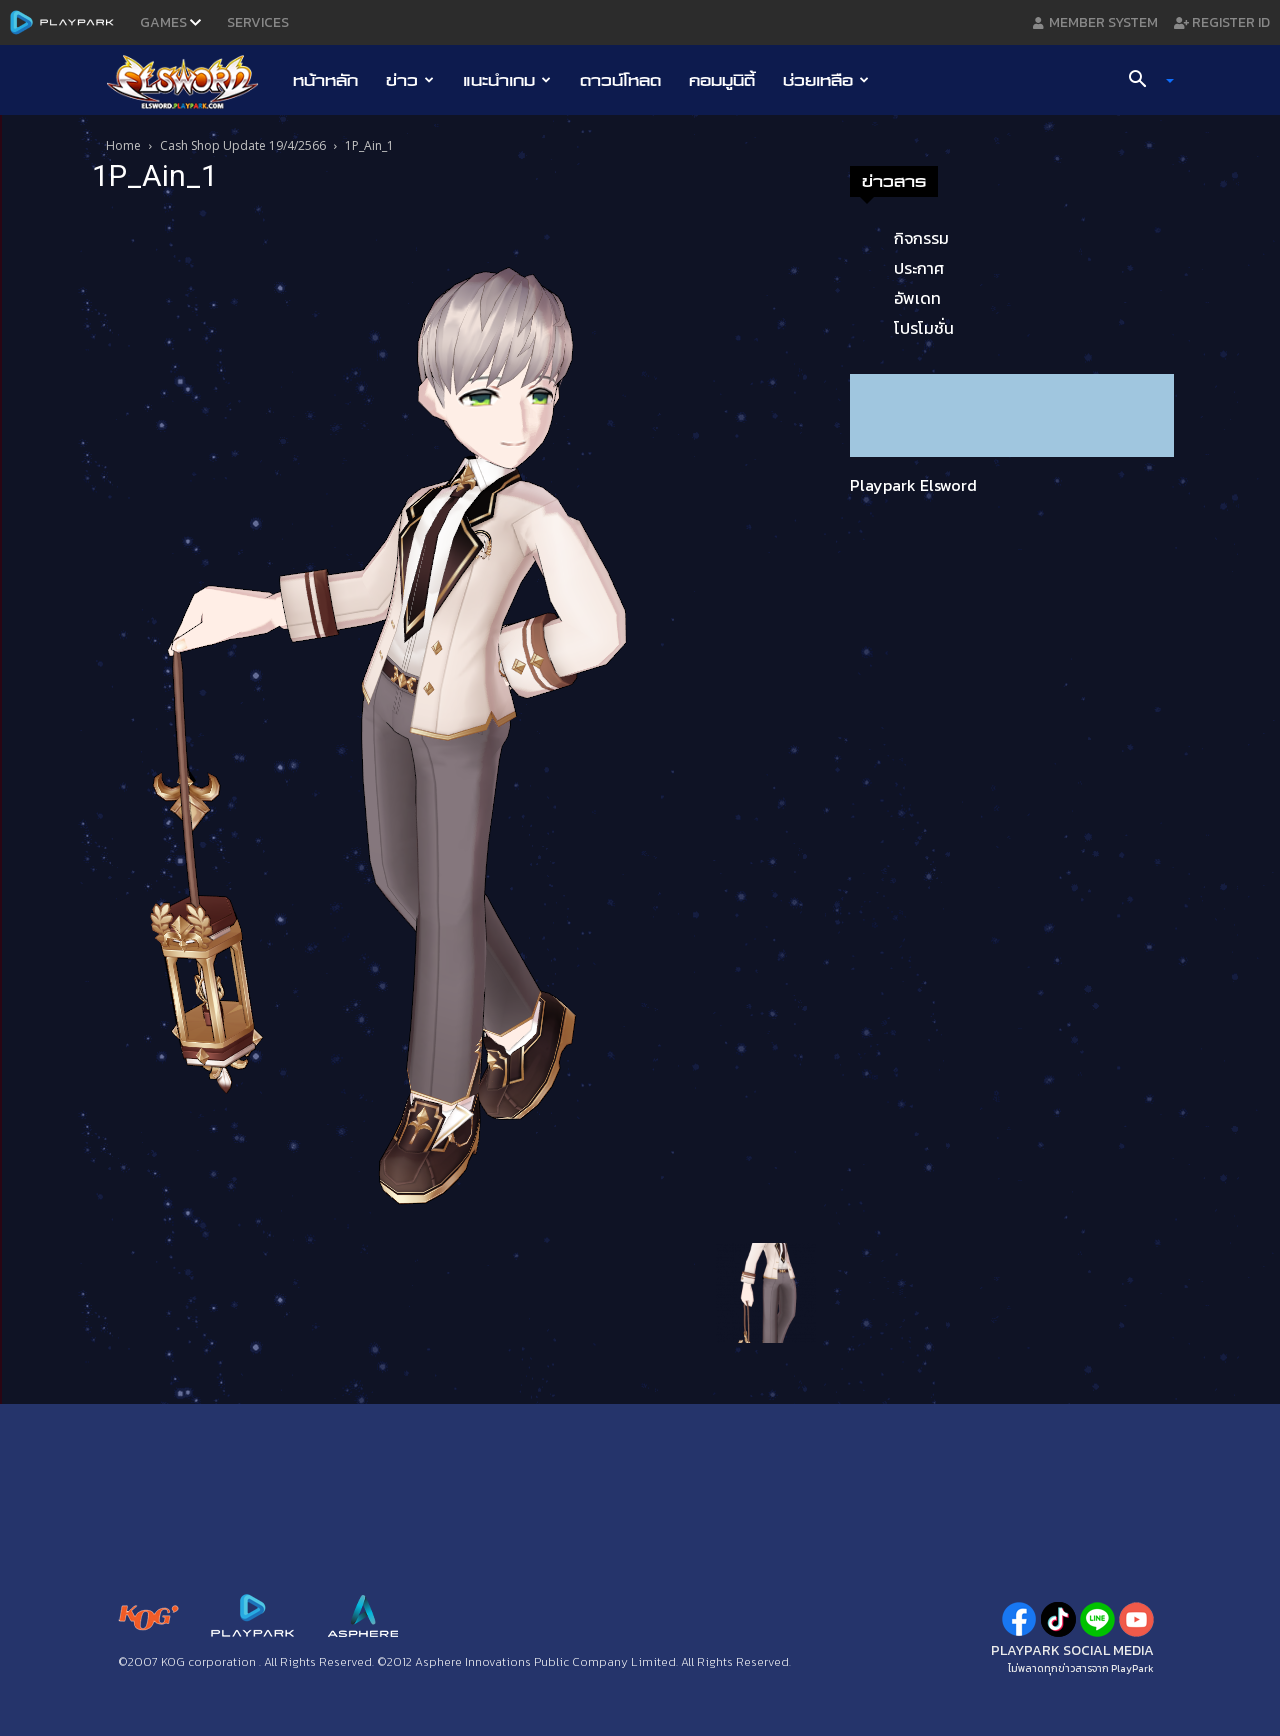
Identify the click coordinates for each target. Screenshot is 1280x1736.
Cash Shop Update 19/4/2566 (243, 145)
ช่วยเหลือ (826, 80)
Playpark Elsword (913, 485)
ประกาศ (919, 268)
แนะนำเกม (507, 80)
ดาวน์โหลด (620, 80)
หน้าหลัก (325, 80)
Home (123, 145)
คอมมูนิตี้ (722, 80)
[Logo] (192, 81)
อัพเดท (917, 298)
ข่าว (410, 80)
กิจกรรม (921, 238)
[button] (1144, 81)
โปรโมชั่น (924, 328)
